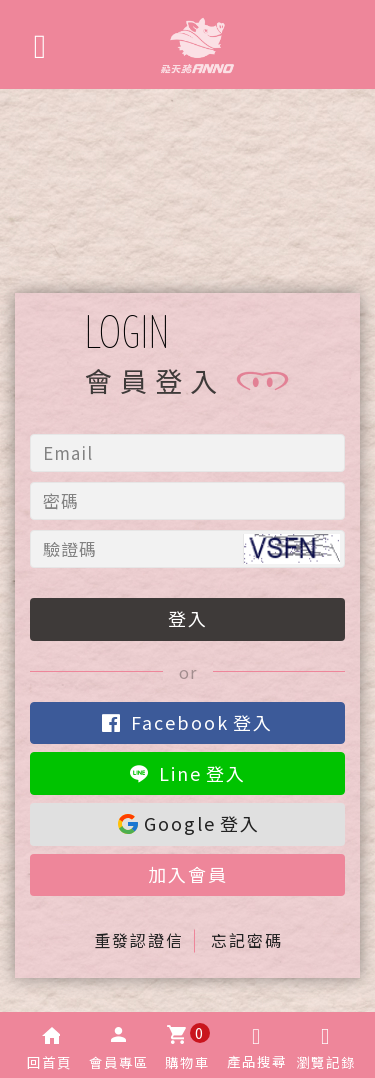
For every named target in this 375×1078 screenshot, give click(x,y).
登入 (188, 618)
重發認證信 (139, 940)
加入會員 (188, 874)
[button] (49, 1045)
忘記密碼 (247, 940)
